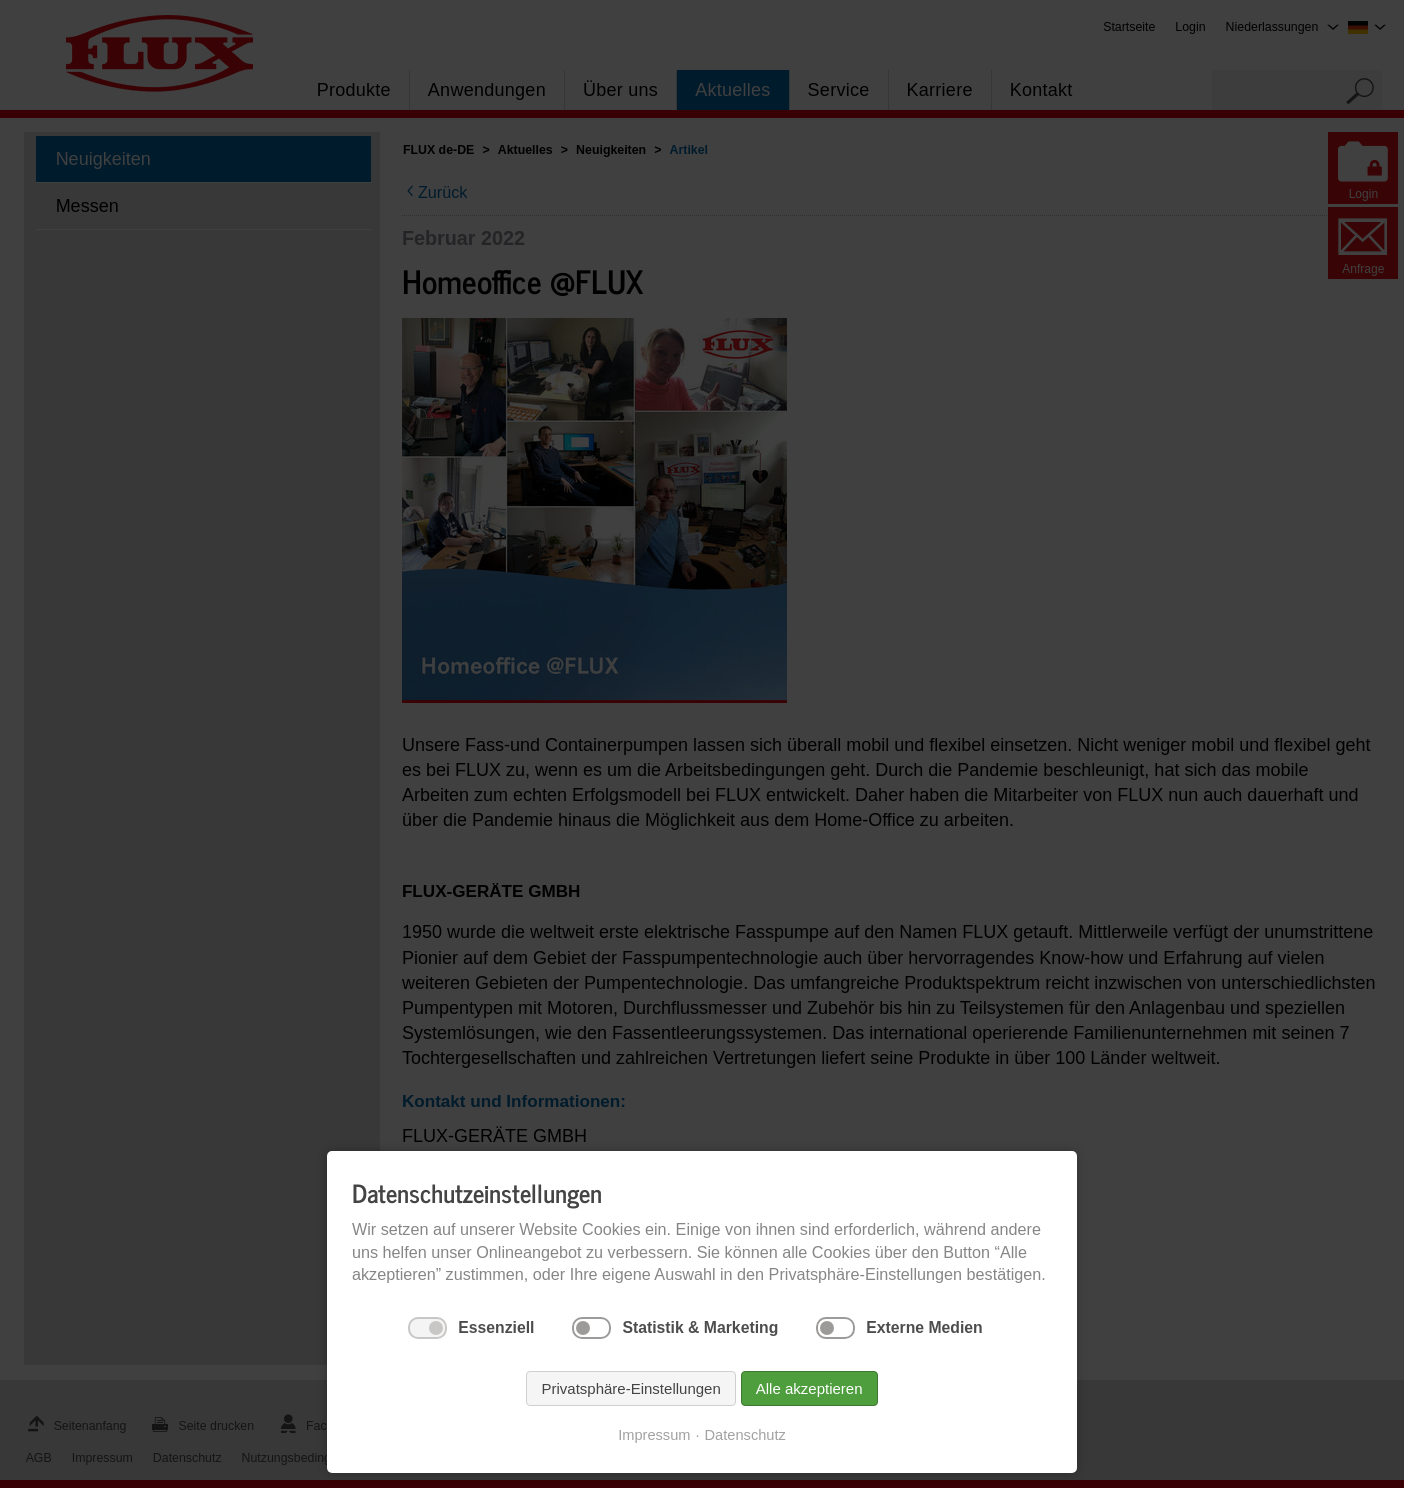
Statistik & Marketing (700, 1327)
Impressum (654, 1435)
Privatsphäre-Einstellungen (630, 1388)
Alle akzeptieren (809, 1388)
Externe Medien (924, 1327)
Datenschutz (745, 1435)
